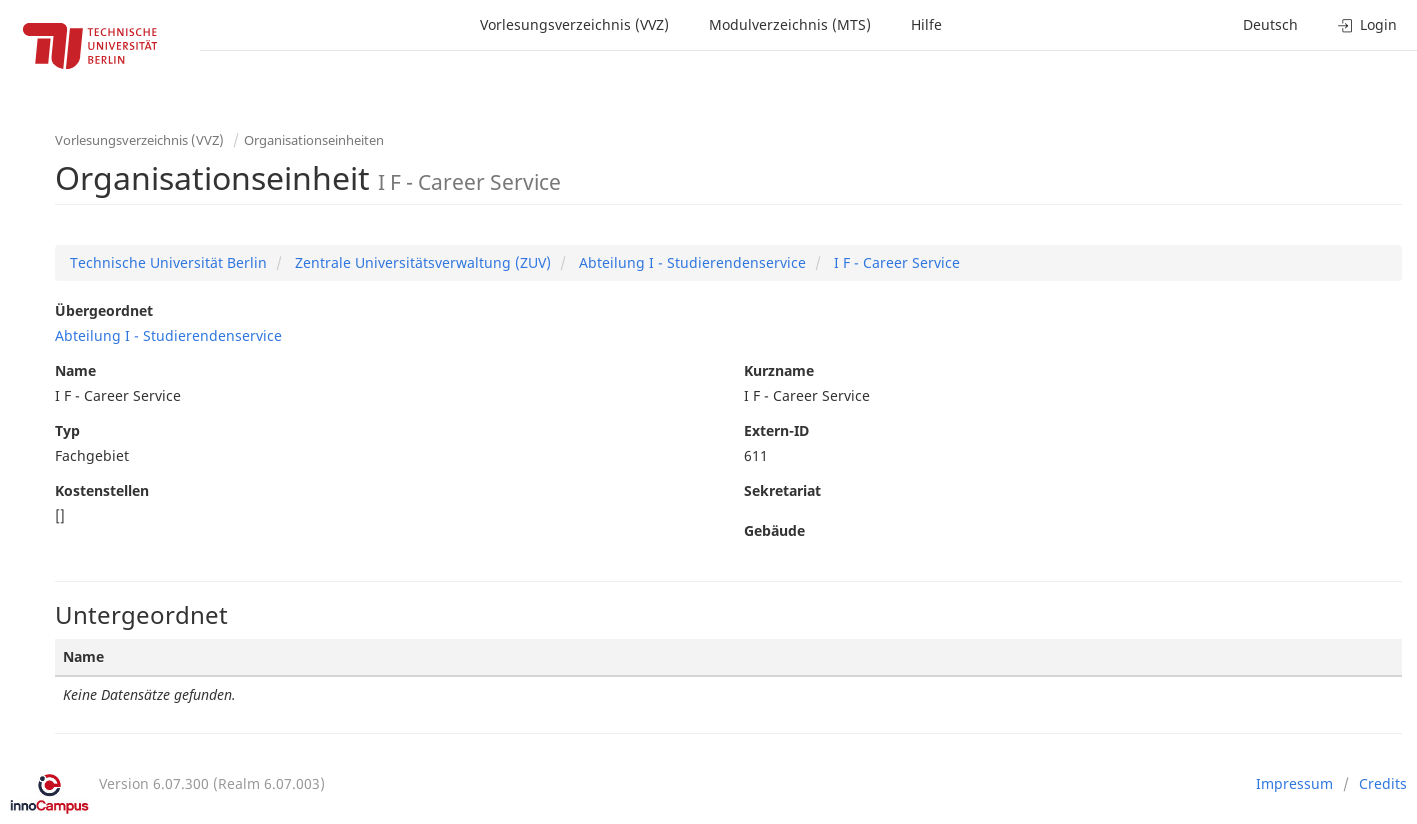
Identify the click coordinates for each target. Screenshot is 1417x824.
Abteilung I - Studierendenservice (690, 262)
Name (75, 370)
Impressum (1294, 783)
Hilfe (926, 24)
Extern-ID (776, 430)
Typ (67, 430)
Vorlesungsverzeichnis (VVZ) (574, 24)
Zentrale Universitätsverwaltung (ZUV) (421, 262)
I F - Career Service (895, 262)
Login (1367, 24)
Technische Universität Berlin (168, 262)
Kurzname (779, 370)
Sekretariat (782, 490)
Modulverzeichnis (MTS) (790, 24)
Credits (1383, 783)
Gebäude (774, 530)
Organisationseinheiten (314, 140)
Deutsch (1270, 24)
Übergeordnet (104, 310)
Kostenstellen (102, 490)
